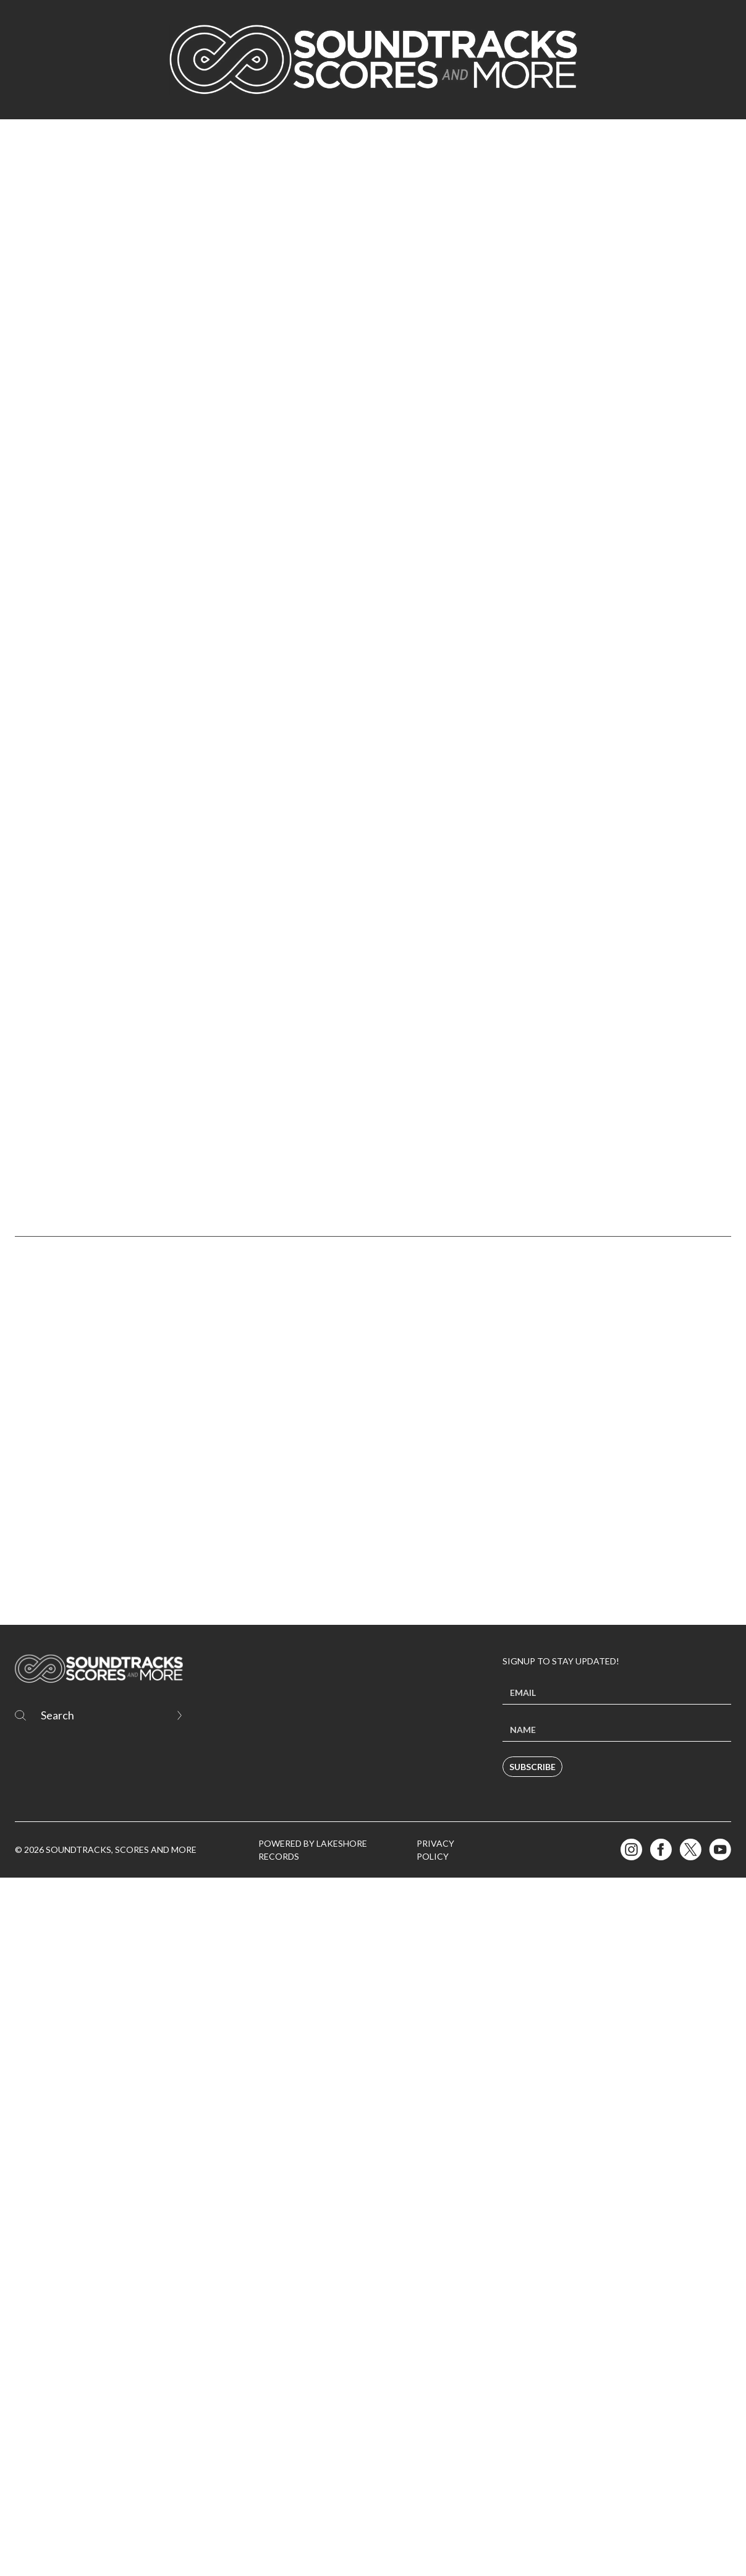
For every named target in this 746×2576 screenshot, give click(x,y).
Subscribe (532, 2465)
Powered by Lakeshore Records (312, 2548)
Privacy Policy (435, 2548)
